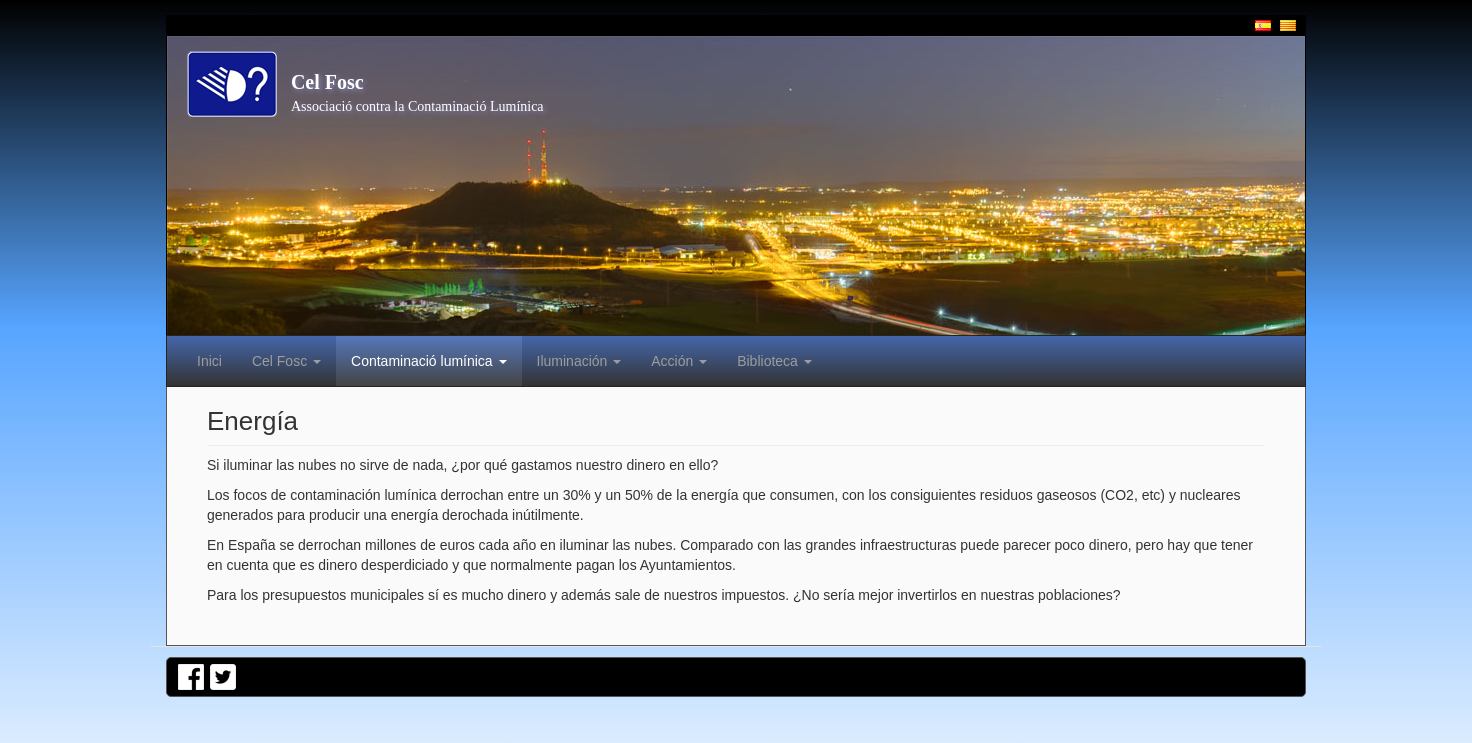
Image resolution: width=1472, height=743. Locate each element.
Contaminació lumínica (429, 361)
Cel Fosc (327, 82)
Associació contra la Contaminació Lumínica (417, 106)
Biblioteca (774, 361)
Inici (209, 361)
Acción (679, 361)
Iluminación (579, 361)
